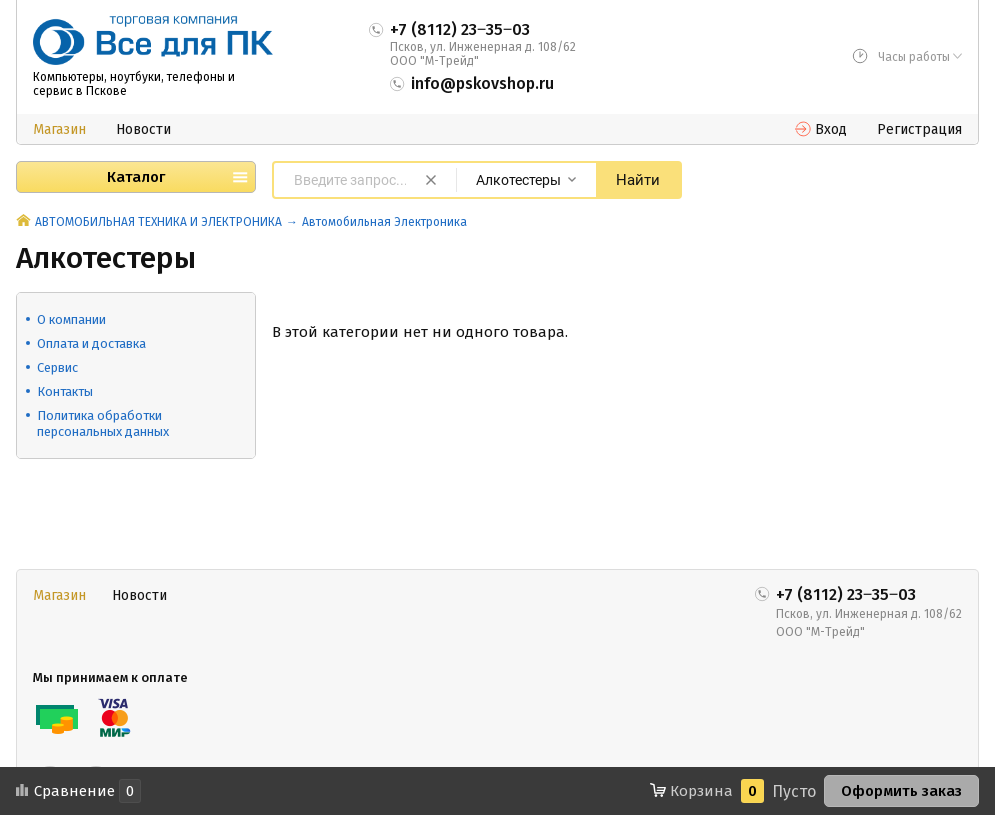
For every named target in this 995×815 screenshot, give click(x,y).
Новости (143, 129)
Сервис (57, 367)
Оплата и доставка (91, 343)
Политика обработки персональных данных (103, 423)
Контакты (65, 391)
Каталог (136, 177)
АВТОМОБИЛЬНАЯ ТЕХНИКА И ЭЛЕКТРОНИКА (158, 222)
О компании (71, 319)
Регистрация (919, 129)
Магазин (59, 129)
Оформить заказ (901, 791)
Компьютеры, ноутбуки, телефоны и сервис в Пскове (134, 84)
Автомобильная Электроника (384, 222)
